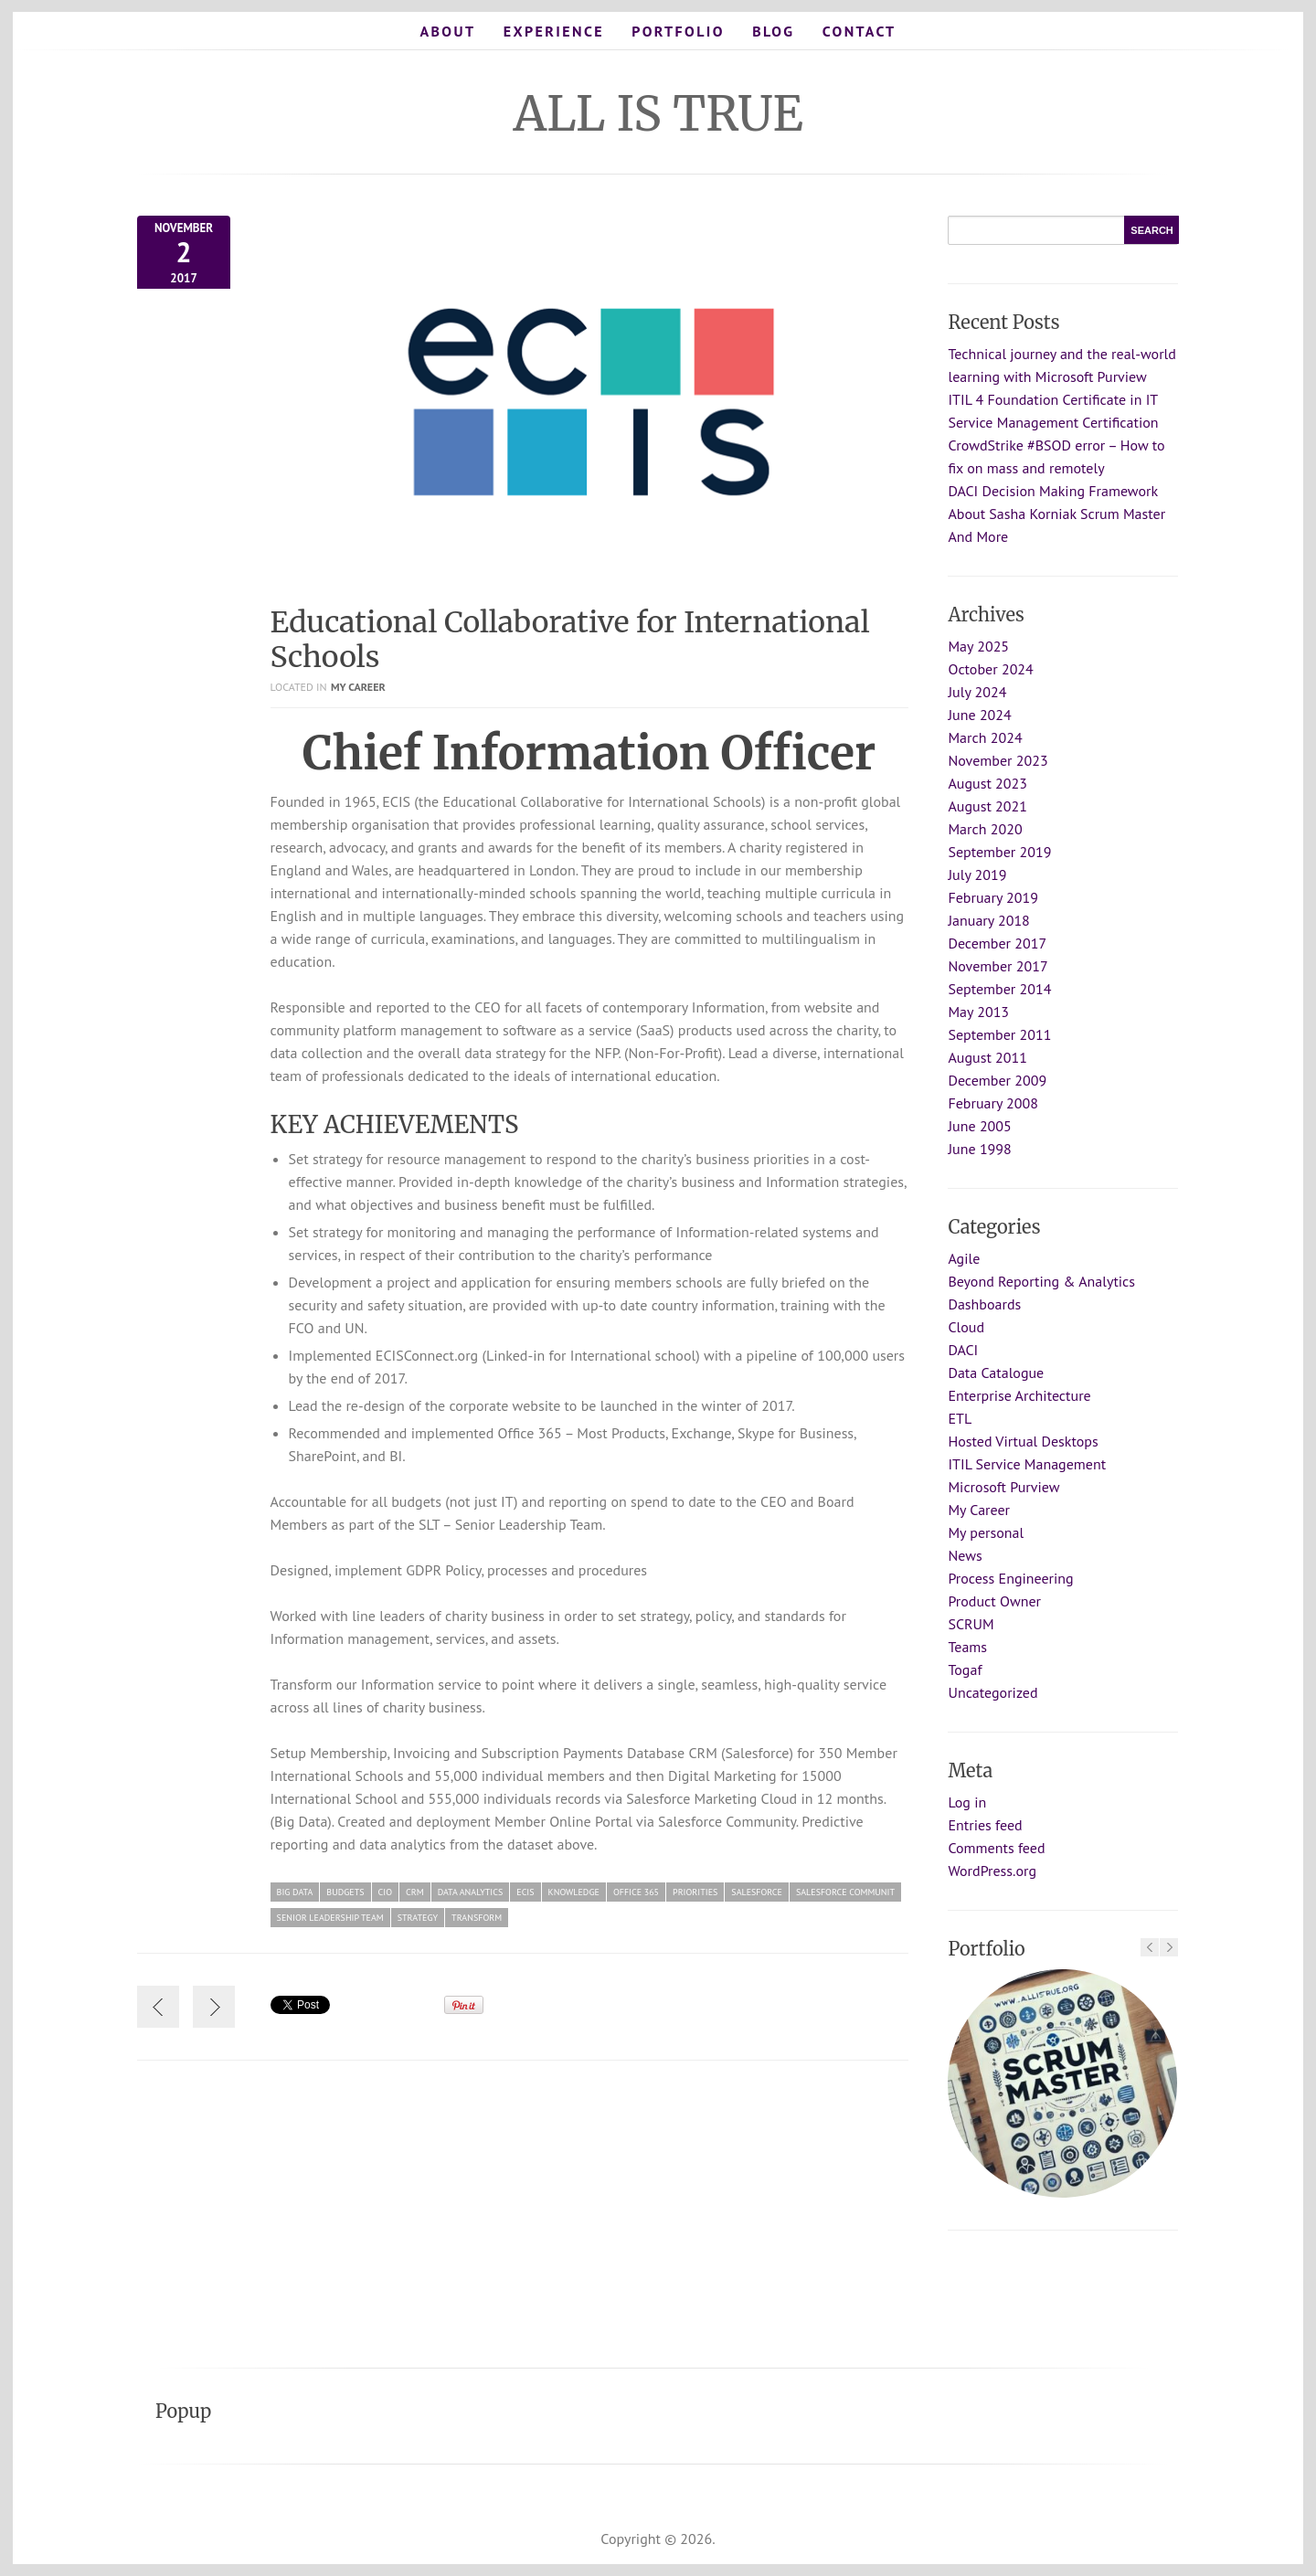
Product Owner (994, 1601)
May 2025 (978, 646)
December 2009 (997, 1080)
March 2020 (985, 829)
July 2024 (977, 692)
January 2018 (988, 920)
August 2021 (987, 806)
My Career (358, 687)
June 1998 (979, 1149)
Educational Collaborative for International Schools (570, 639)
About (447, 31)
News (965, 1555)
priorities (695, 1892)
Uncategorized (992, 1692)
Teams (967, 1647)
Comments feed (996, 1848)
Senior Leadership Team (330, 1918)
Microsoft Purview (1003, 1487)
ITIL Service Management (1027, 1464)
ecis (525, 1892)
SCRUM (970, 1624)
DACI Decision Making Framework (1053, 491)
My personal (986, 1532)
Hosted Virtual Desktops (1023, 1441)
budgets (345, 1892)
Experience (554, 31)
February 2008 (993, 1103)
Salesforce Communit (845, 1892)
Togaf (965, 1669)
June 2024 (979, 714)
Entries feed (985, 1825)
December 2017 (997, 943)
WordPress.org (992, 1870)
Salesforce (756, 1892)
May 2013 (978, 1011)
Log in (967, 1802)
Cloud (966, 1327)
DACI (963, 1350)
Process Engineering (1010, 1578)
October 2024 (990, 669)
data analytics (471, 1892)
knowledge (574, 1892)
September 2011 (999, 1034)
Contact (859, 31)
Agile (964, 1258)
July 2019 (977, 874)
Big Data (295, 1892)
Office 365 (636, 1892)
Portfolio (678, 31)
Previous (1150, 1947)
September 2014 (999, 989)
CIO (385, 1892)
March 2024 (985, 737)
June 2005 (979, 1126)
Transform (476, 1918)
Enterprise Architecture (1019, 1395)
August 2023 (987, 783)
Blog (773, 31)
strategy (418, 1918)
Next (1169, 1947)
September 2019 (999, 852)
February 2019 (993, 897)
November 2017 (997, 966)
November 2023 (997, 760)
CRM (415, 1892)
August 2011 (987, 1057)
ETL (959, 1418)
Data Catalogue (996, 1372)
